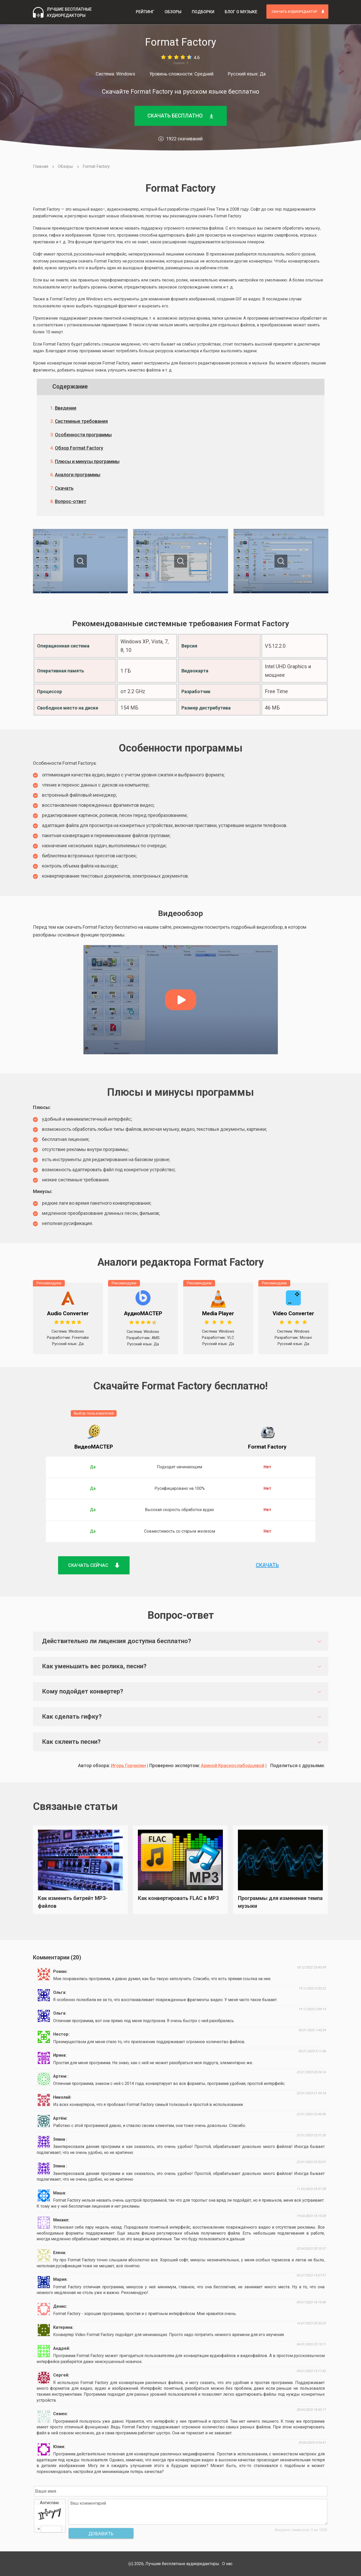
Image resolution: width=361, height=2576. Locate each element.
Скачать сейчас (93, 1565)
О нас (227, 2563)
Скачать (64, 488)
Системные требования (81, 421)
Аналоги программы (77, 474)
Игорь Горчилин (128, 1765)
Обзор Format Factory (79, 448)
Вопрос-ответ (70, 501)
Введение (65, 408)
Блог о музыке (241, 11)
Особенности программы (83, 434)
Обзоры (173, 11)
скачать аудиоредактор (298, 11)
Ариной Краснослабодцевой (232, 1765)
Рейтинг (145, 11)
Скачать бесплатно (180, 116)
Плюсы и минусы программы (87, 461)
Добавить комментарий (101, 2535)
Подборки (203, 11)
